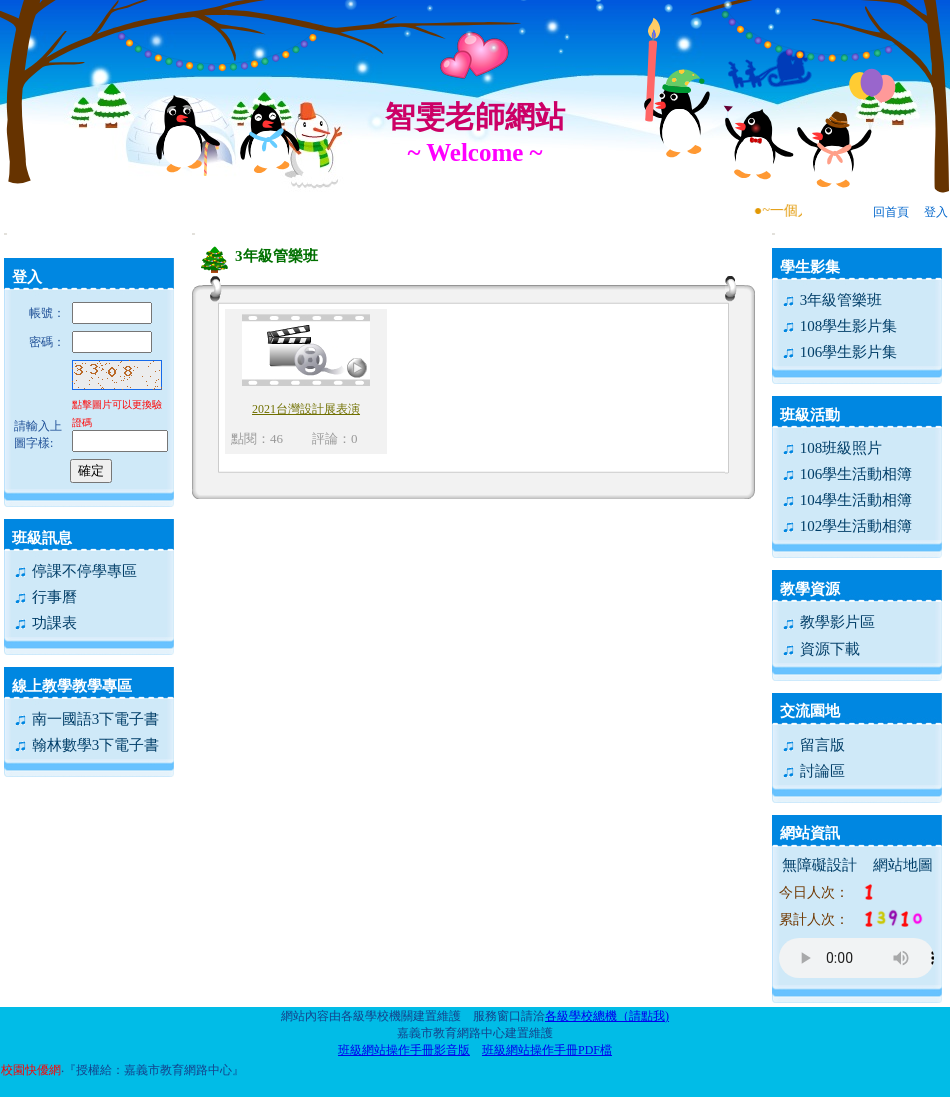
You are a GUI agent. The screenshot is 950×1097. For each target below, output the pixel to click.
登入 (936, 212)
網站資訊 (810, 833)
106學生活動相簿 (846, 474)
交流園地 (810, 711)
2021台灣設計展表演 (306, 409)
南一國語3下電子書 (86, 719)
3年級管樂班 (831, 300)
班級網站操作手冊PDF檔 (547, 1050)
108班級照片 (831, 448)
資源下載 (820, 649)
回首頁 (891, 212)
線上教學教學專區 (72, 686)
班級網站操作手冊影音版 (404, 1050)
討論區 (813, 771)
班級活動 (810, 415)
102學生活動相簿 (846, 526)
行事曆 (45, 597)
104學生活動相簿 (846, 500)
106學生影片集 (839, 352)
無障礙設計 (819, 865)
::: (5, 233)
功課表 (45, 623)
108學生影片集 (839, 326)
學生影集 (810, 267)
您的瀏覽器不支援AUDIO (856, 958)
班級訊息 (42, 538)
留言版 (813, 745)
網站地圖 (903, 865)
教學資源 (810, 589)
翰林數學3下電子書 (86, 745)
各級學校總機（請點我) (607, 1016)
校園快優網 (31, 1070)
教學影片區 (828, 622)
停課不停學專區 (75, 571)
